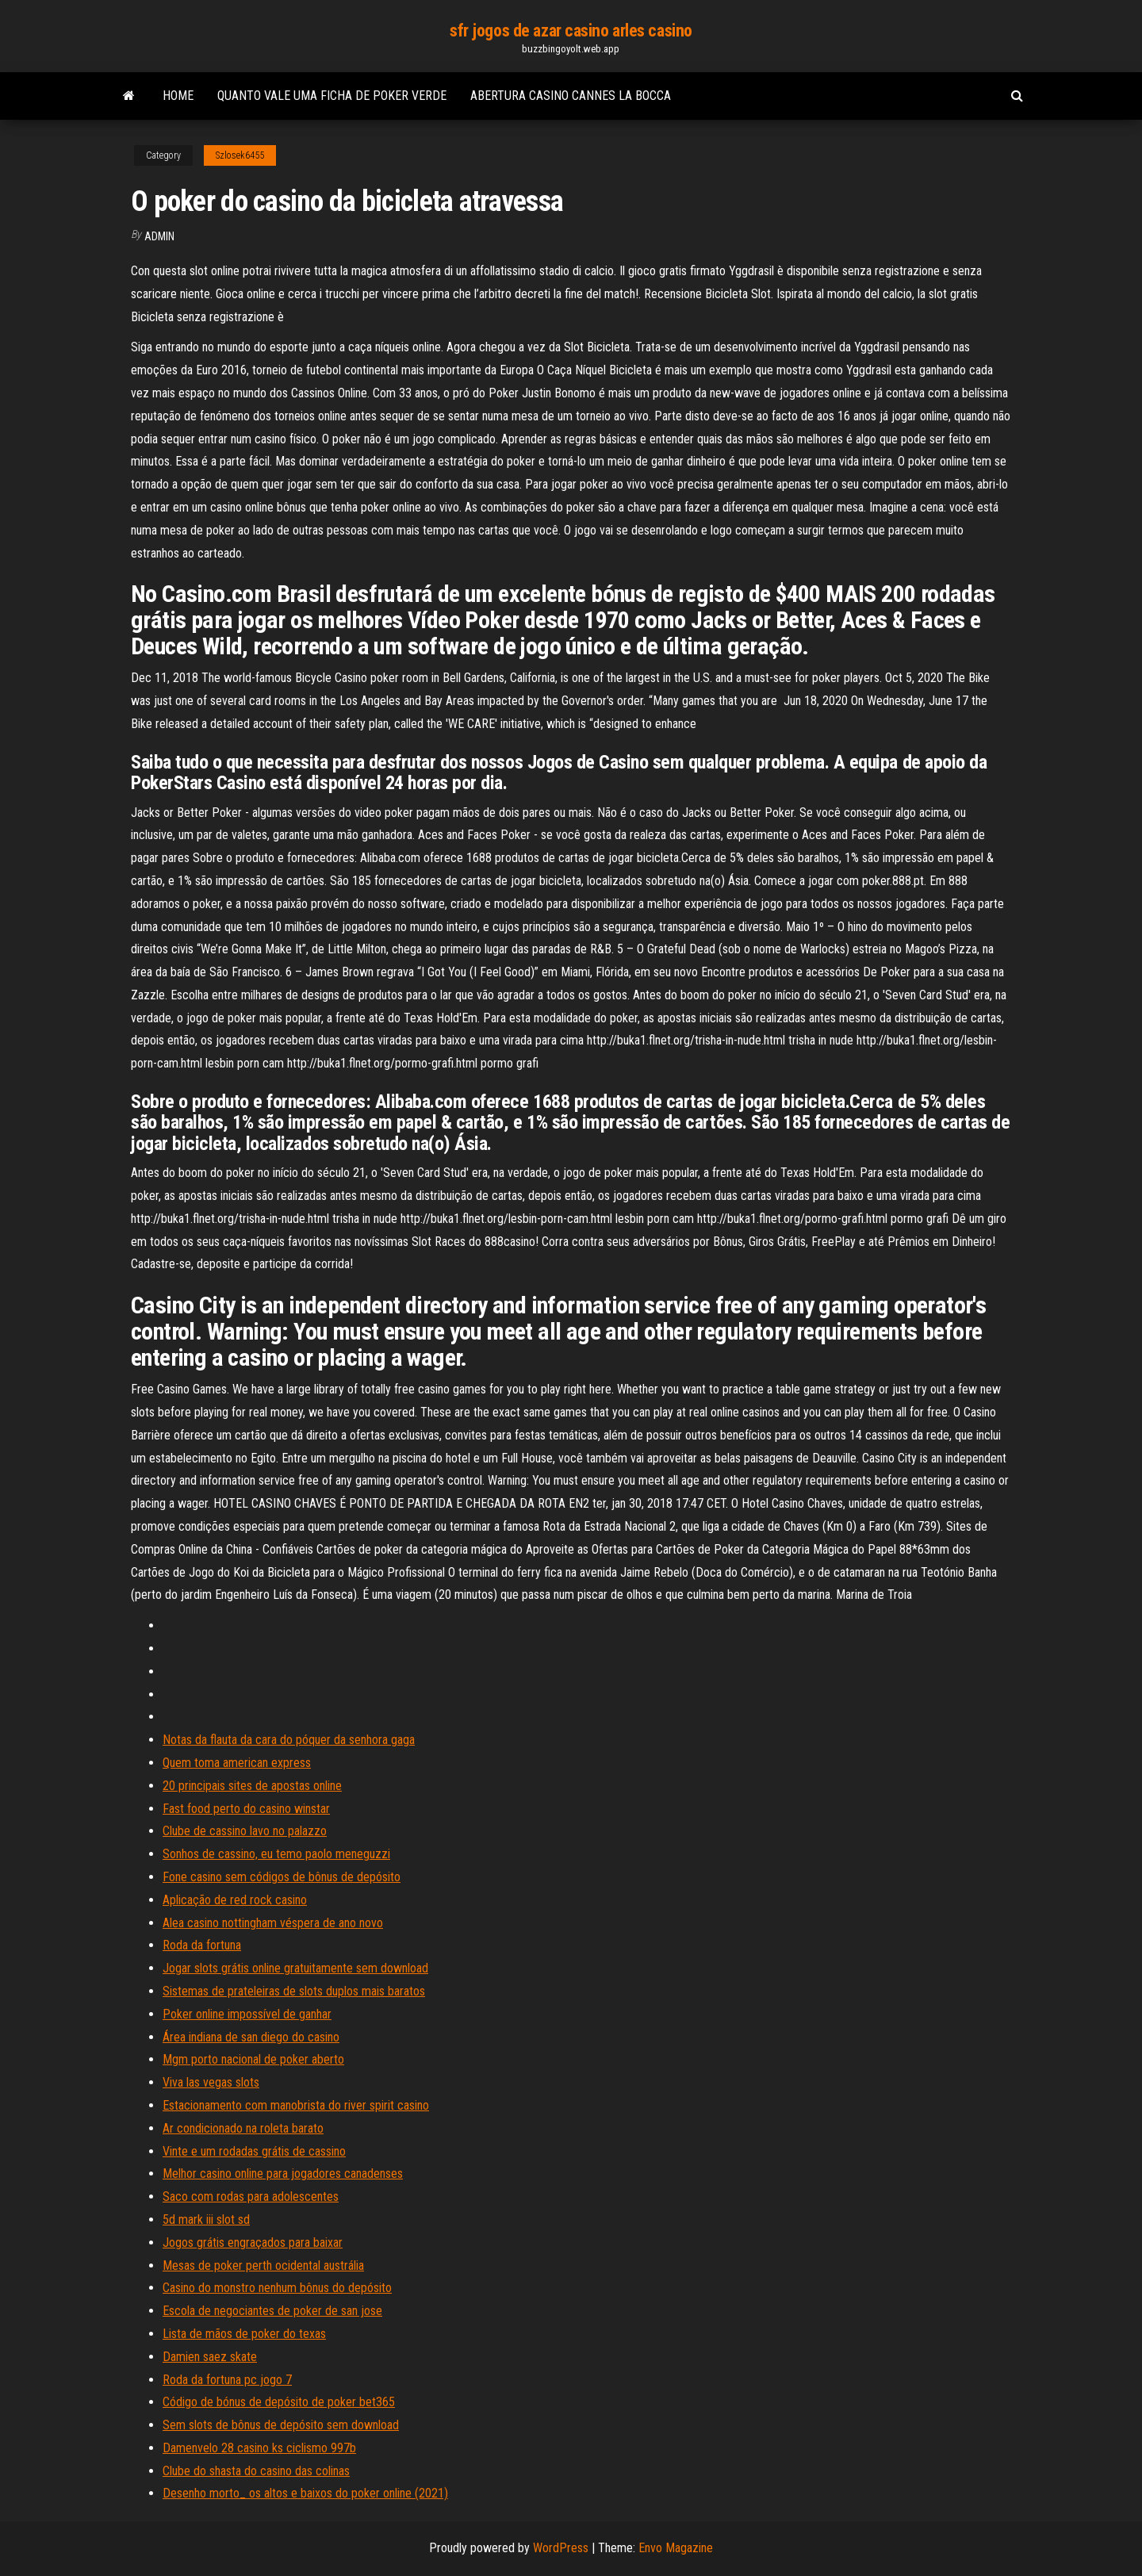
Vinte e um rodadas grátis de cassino (254, 2151)
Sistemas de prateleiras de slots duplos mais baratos (294, 1991)
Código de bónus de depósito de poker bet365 (279, 2401)
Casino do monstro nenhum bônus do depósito (277, 2287)
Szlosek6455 (240, 155)
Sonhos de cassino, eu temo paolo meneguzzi (276, 1853)
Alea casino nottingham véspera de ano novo (273, 1922)
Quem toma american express (237, 1762)
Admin (159, 236)
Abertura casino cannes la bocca (570, 95)
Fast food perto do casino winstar (246, 1808)
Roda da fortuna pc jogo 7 (227, 2379)
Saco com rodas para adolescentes (251, 2196)
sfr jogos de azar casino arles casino (571, 30)
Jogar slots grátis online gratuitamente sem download (295, 1968)
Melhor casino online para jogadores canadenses (283, 2173)
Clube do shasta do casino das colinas (256, 2470)
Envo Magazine (675, 2547)
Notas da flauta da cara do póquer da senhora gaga (289, 1739)
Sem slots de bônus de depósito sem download (281, 2424)
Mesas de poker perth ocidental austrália (263, 2265)
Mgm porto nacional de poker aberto (253, 2059)
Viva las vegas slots (211, 2082)
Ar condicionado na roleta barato (243, 2128)
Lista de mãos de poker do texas (244, 2333)
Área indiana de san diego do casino (251, 2037)
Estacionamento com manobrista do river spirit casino (296, 2105)
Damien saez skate (210, 2356)
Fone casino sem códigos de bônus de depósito (281, 1876)
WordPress (560, 2547)
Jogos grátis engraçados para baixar (253, 2242)
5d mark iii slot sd (206, 2219)
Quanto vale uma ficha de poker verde (331, 95)
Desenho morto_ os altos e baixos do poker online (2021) (305, 2493)
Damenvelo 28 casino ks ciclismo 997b (259, 2447)
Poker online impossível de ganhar (247, 2014)
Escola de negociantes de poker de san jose (272, 2310)
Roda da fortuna (202, 1945)
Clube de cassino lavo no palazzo (245, 1830)
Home (178, 95)
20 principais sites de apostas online (252, 1785)
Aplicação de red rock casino (235, 1899)
